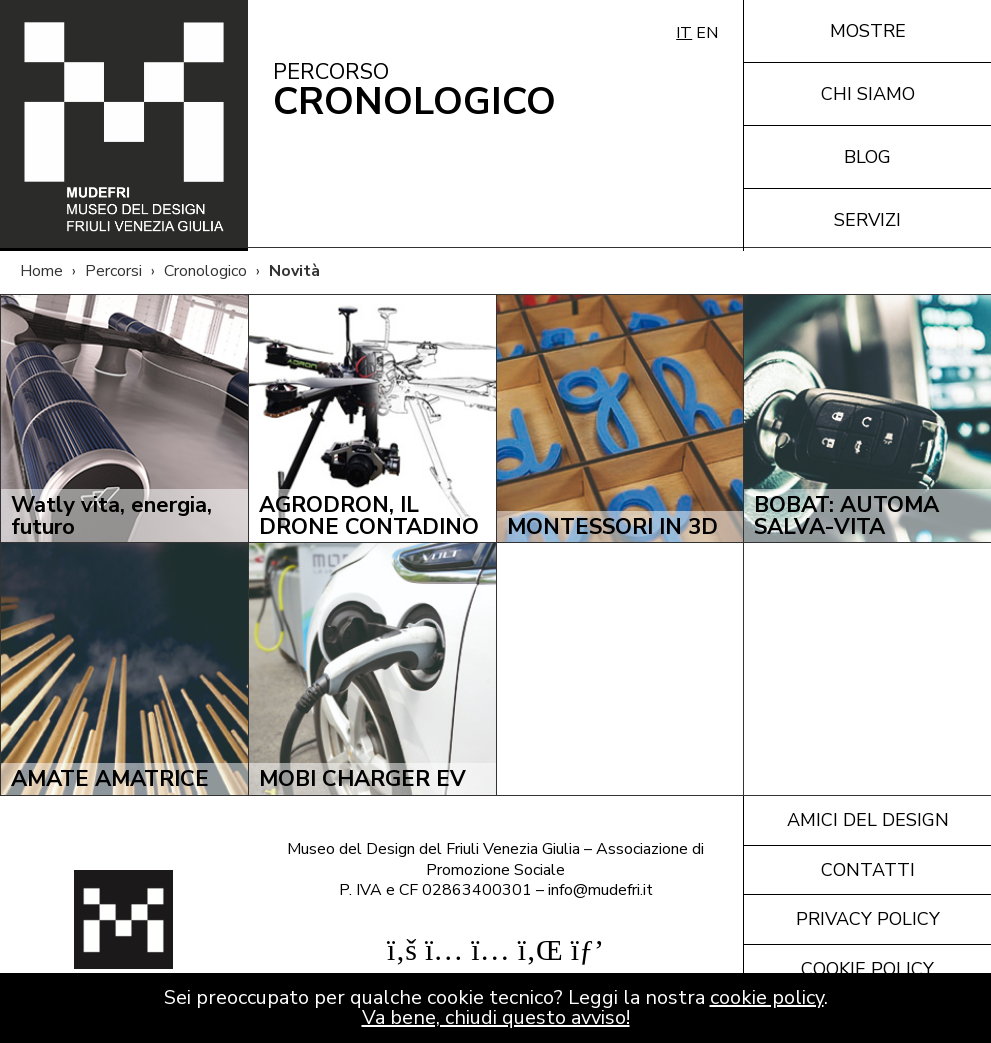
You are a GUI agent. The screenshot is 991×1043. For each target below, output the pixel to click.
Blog (867, 157)
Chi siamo (868, 94)
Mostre (868, 31)
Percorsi (113, 271)
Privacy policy (868, 919)
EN (707, 33)
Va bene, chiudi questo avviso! (496, 1017)
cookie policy (767, 997)
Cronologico (205, 271)
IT (684, 33)
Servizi (867, 220)
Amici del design (868, 820)
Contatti (868, 870)
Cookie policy (867, 969)
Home (41, 271)
